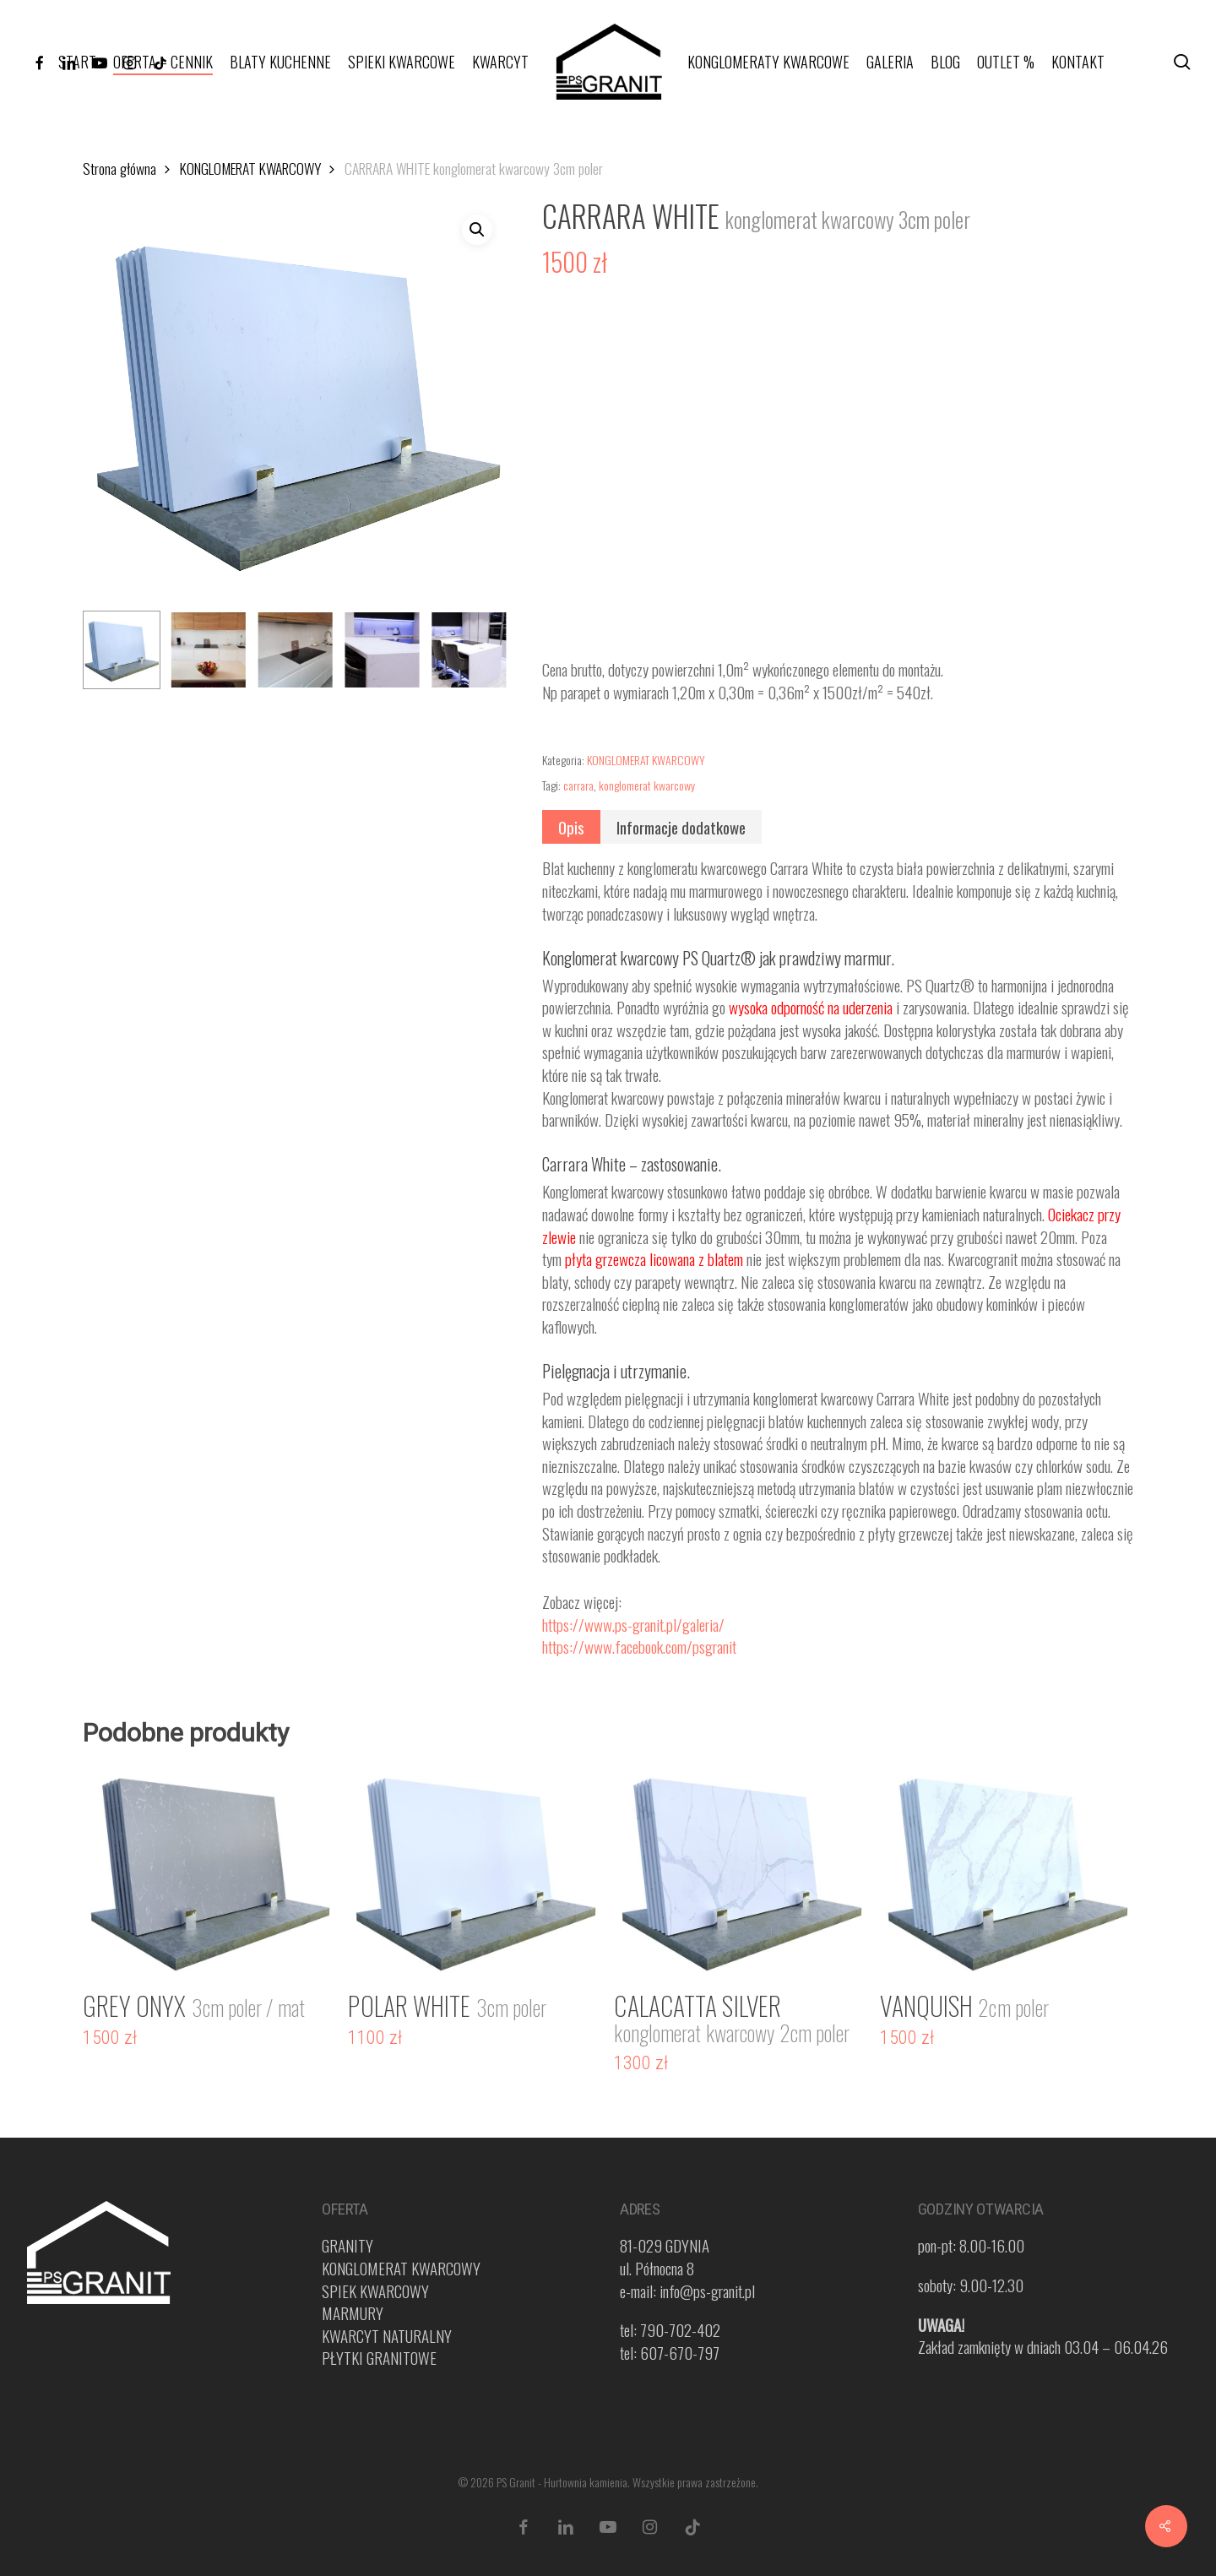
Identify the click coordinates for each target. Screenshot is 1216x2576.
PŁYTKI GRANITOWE (379, 2357)
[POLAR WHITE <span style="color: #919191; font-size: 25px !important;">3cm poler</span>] (474, 1869)
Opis (571, 827)
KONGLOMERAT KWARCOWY (250, 168)
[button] (477, 230)
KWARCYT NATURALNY (387, 2335)
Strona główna (119, 168)
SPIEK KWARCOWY (375, 2290)
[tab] (571, 827)
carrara (578, 785)
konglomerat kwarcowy (647, 785)
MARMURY (352, 2312)
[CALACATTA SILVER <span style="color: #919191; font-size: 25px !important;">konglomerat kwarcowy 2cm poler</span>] (740, 1869)
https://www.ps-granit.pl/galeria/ (633, 1624)
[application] (838, 474)
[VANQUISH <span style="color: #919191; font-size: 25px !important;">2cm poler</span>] (1006, 1869)
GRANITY (347, 2245)
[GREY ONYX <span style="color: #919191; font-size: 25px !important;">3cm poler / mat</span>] (209, 1869)
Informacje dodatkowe (681, 827)
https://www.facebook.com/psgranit (639, 1646)
